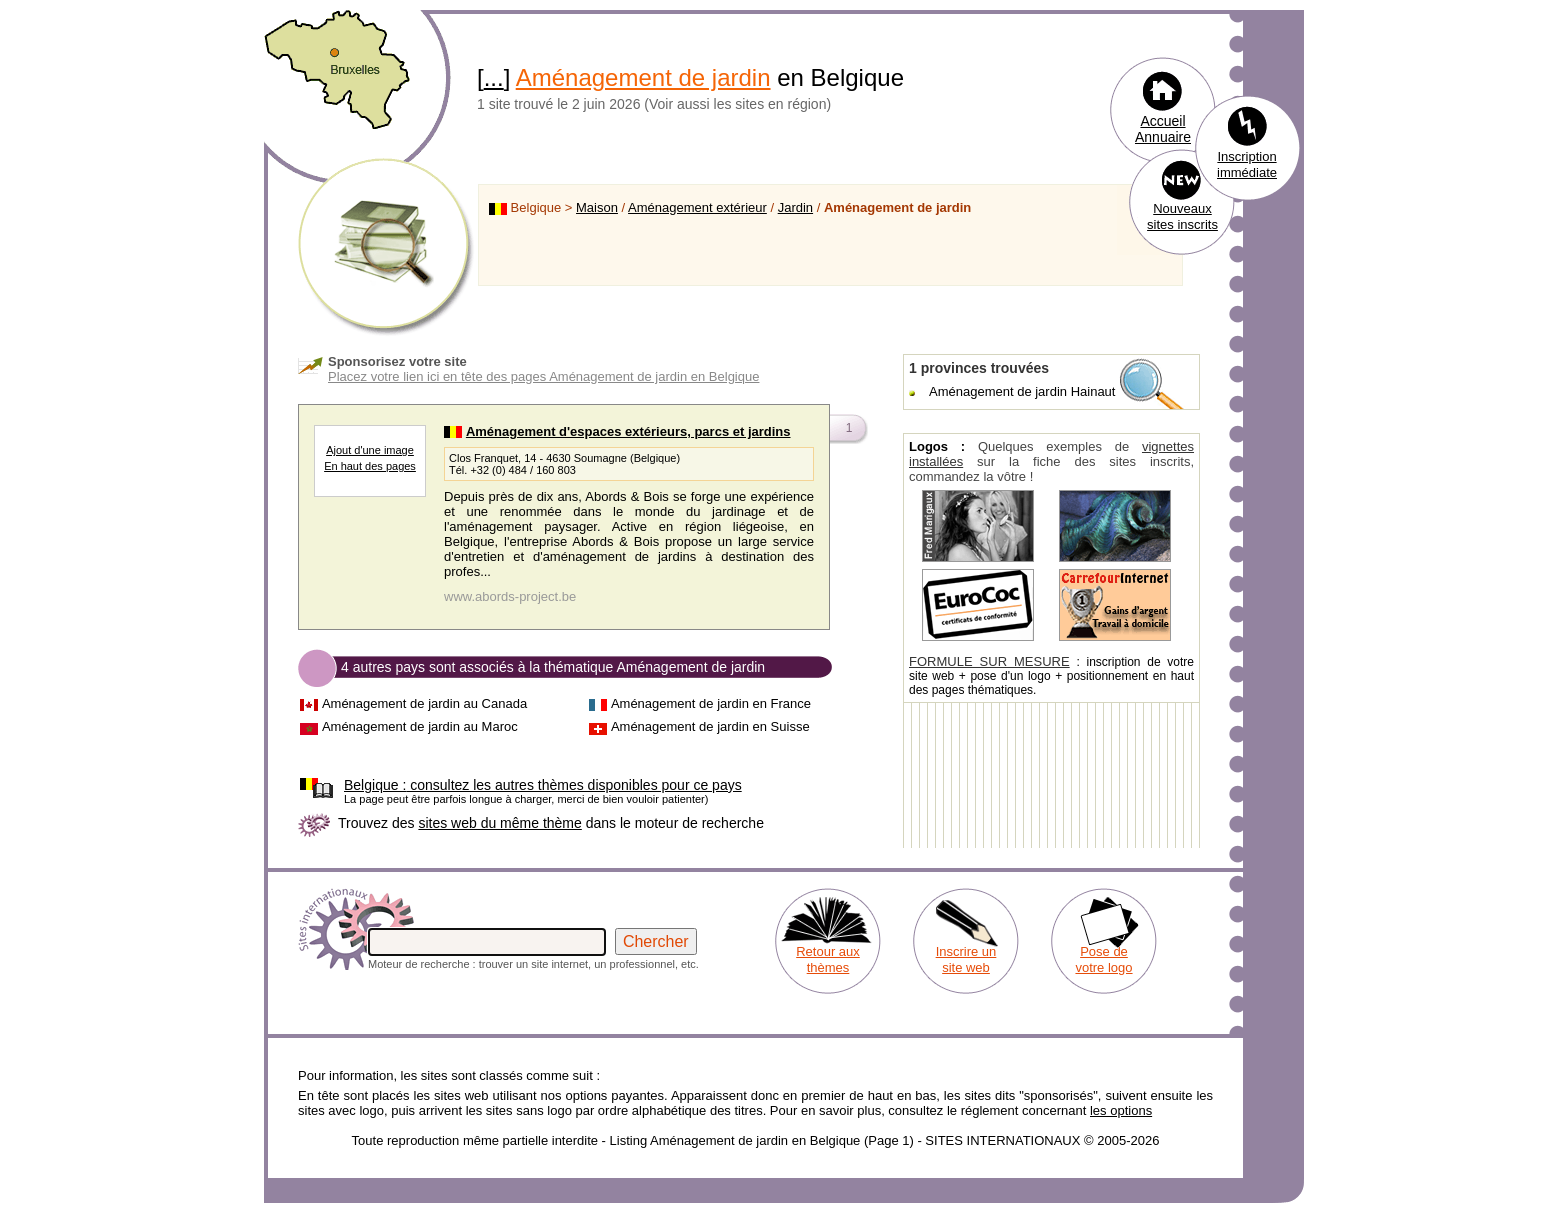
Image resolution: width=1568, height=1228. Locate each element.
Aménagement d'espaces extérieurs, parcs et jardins (628, 431)
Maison (597, 207)
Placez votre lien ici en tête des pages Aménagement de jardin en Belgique (543, 376)
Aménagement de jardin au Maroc (420, 726)
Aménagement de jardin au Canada (424, 703)
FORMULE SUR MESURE (989, 661)
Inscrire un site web (966, 959)
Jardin (795, 207)
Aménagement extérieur (697, 207)
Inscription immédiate (1247, 164)
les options (1121, 1110)
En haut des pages (370, 466)
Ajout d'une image (370, 450)
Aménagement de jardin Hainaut (1022, 391)
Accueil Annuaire (1163, 129)
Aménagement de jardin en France (711, 703)
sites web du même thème (499, 823)
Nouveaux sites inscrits (1182, 216)
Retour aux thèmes (828, 959)
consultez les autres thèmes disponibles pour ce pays (543, 785)
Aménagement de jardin (643, 77)
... (494, 77)
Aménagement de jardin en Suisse (710, 726)
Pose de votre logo (1103, 959)
